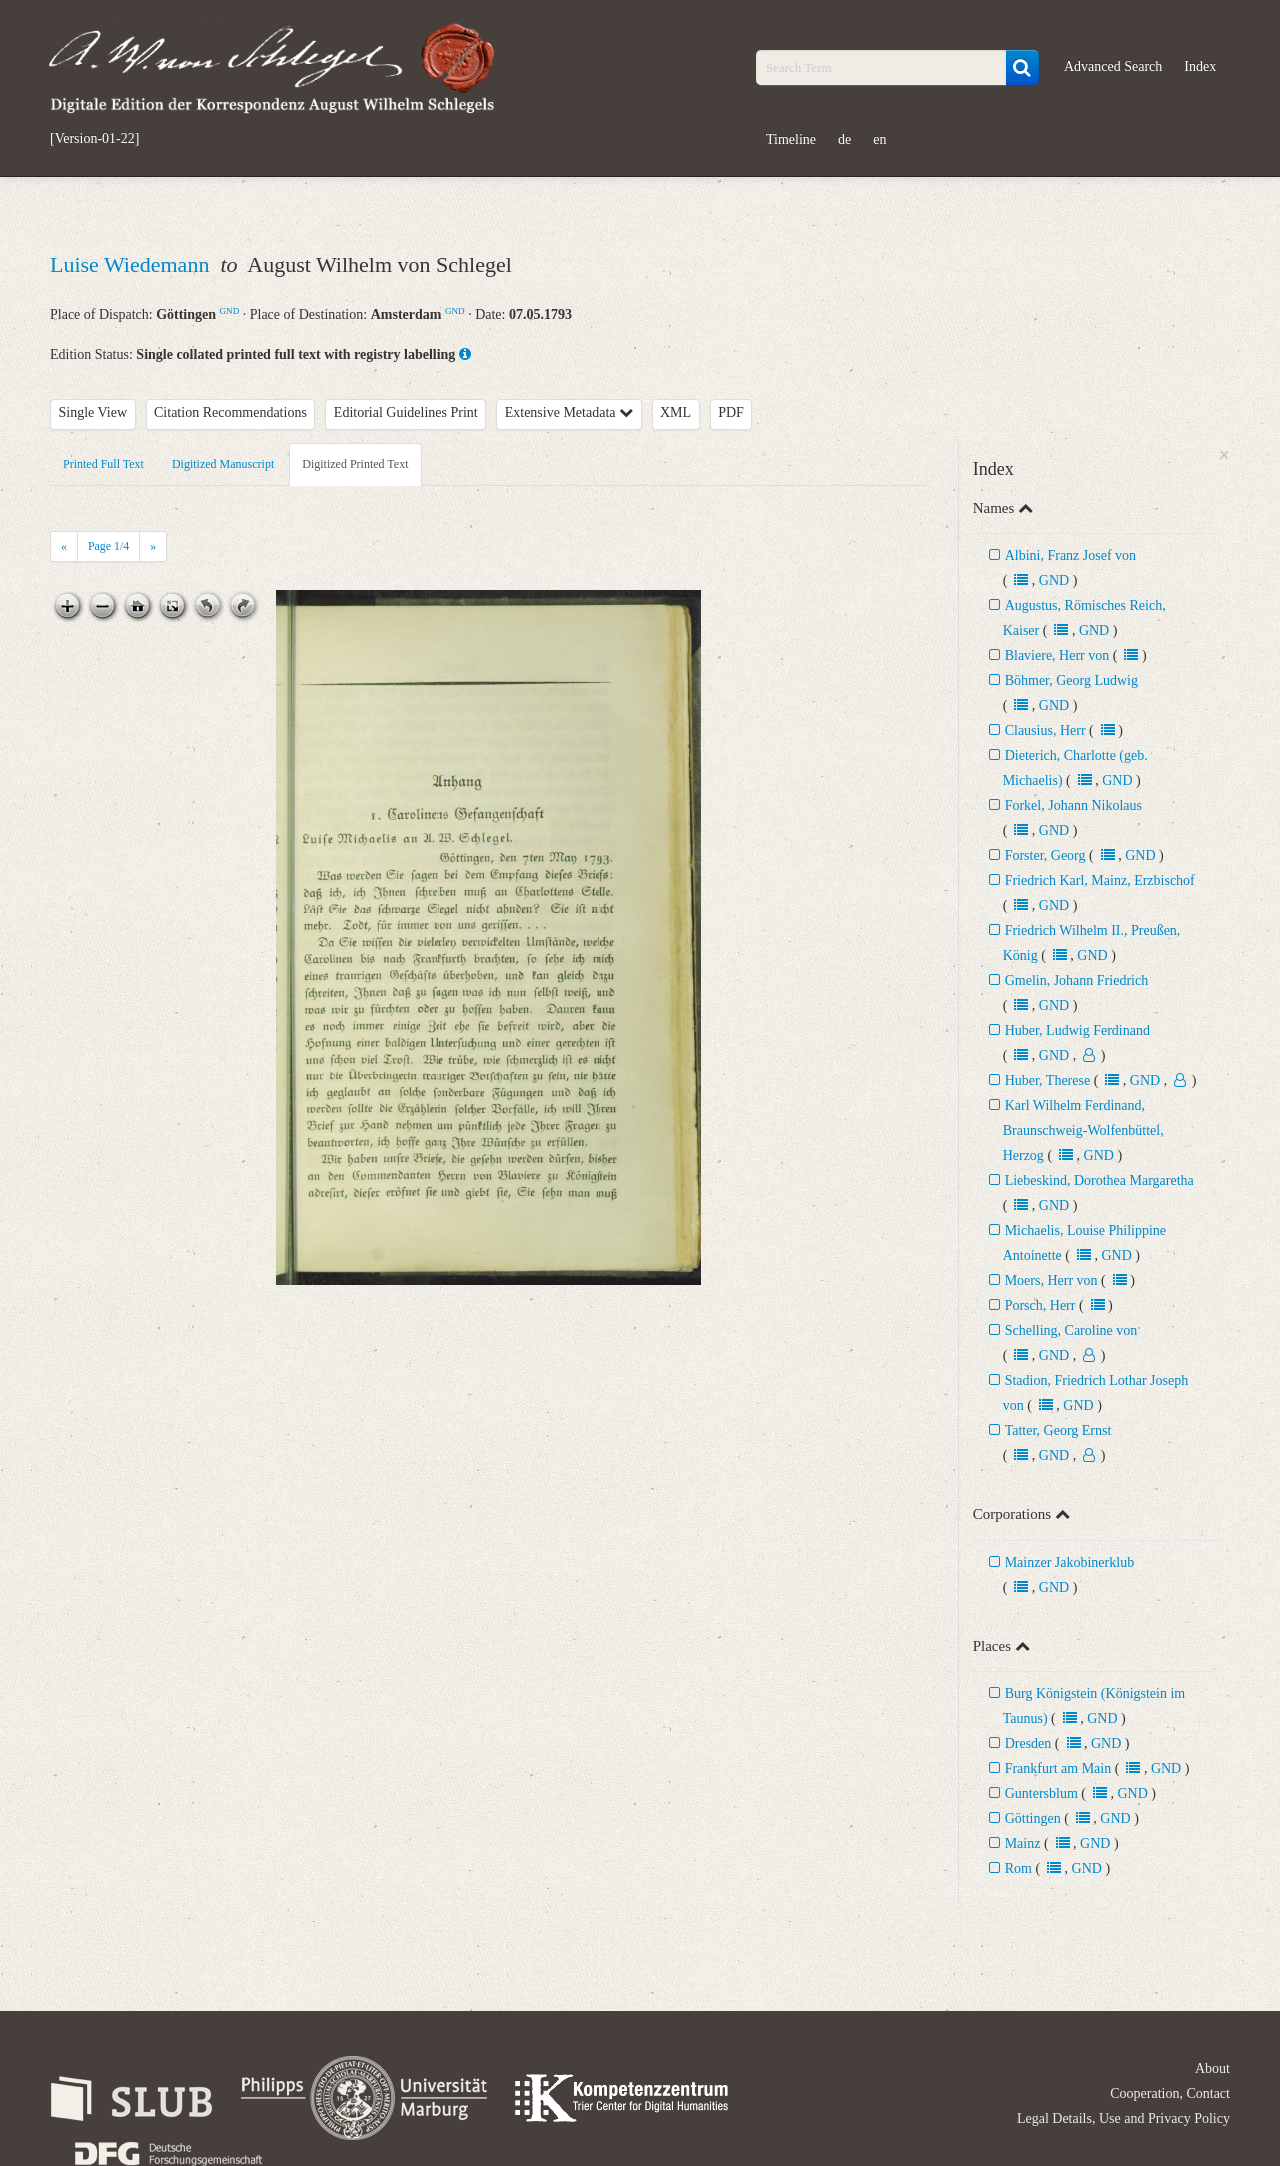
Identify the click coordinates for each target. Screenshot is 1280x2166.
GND (230, 311)
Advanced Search (1113, 66)
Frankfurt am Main (1058, 1768)
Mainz (1023, 1843)
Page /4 (108, 546)
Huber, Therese (1047, 1080)
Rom (1018, 1868)
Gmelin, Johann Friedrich (1076, 980)
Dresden (1028, 1743)
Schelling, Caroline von (1071, 1330)
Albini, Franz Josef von (1070, 555)
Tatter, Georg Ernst (1058, 1430)
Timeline (791, 139)
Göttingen (1033, 1818)
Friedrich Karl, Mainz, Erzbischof (1100, 880)
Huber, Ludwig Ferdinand (1077, 1030)
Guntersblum (1041, 1793)
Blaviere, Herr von (1057, 655)
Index (1200, 66)
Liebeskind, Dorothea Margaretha (1099, 1180)
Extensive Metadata (569, 412)
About (1212, 2068)
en (879, 139)
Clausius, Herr (1045, 730)
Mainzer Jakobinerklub (1069, 1562)
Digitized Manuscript (223, 464)
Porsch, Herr (1040, 1305)
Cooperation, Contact (1170, 2093)
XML (675, 412)
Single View (93, 412)
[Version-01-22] (94, 139)
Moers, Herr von (1051, 1280)
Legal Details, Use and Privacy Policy (1123, 2118)
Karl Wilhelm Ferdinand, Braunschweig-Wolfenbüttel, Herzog (1083, 1130)
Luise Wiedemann (132, 264)
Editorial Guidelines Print (406, 412)
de (844, 139)
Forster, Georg (1045, 855)
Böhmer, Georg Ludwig (1071, 680)
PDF (731, 412)
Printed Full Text (103, 464)
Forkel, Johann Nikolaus (1073, 805)
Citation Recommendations (230, 412)
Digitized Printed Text (355, 464)
